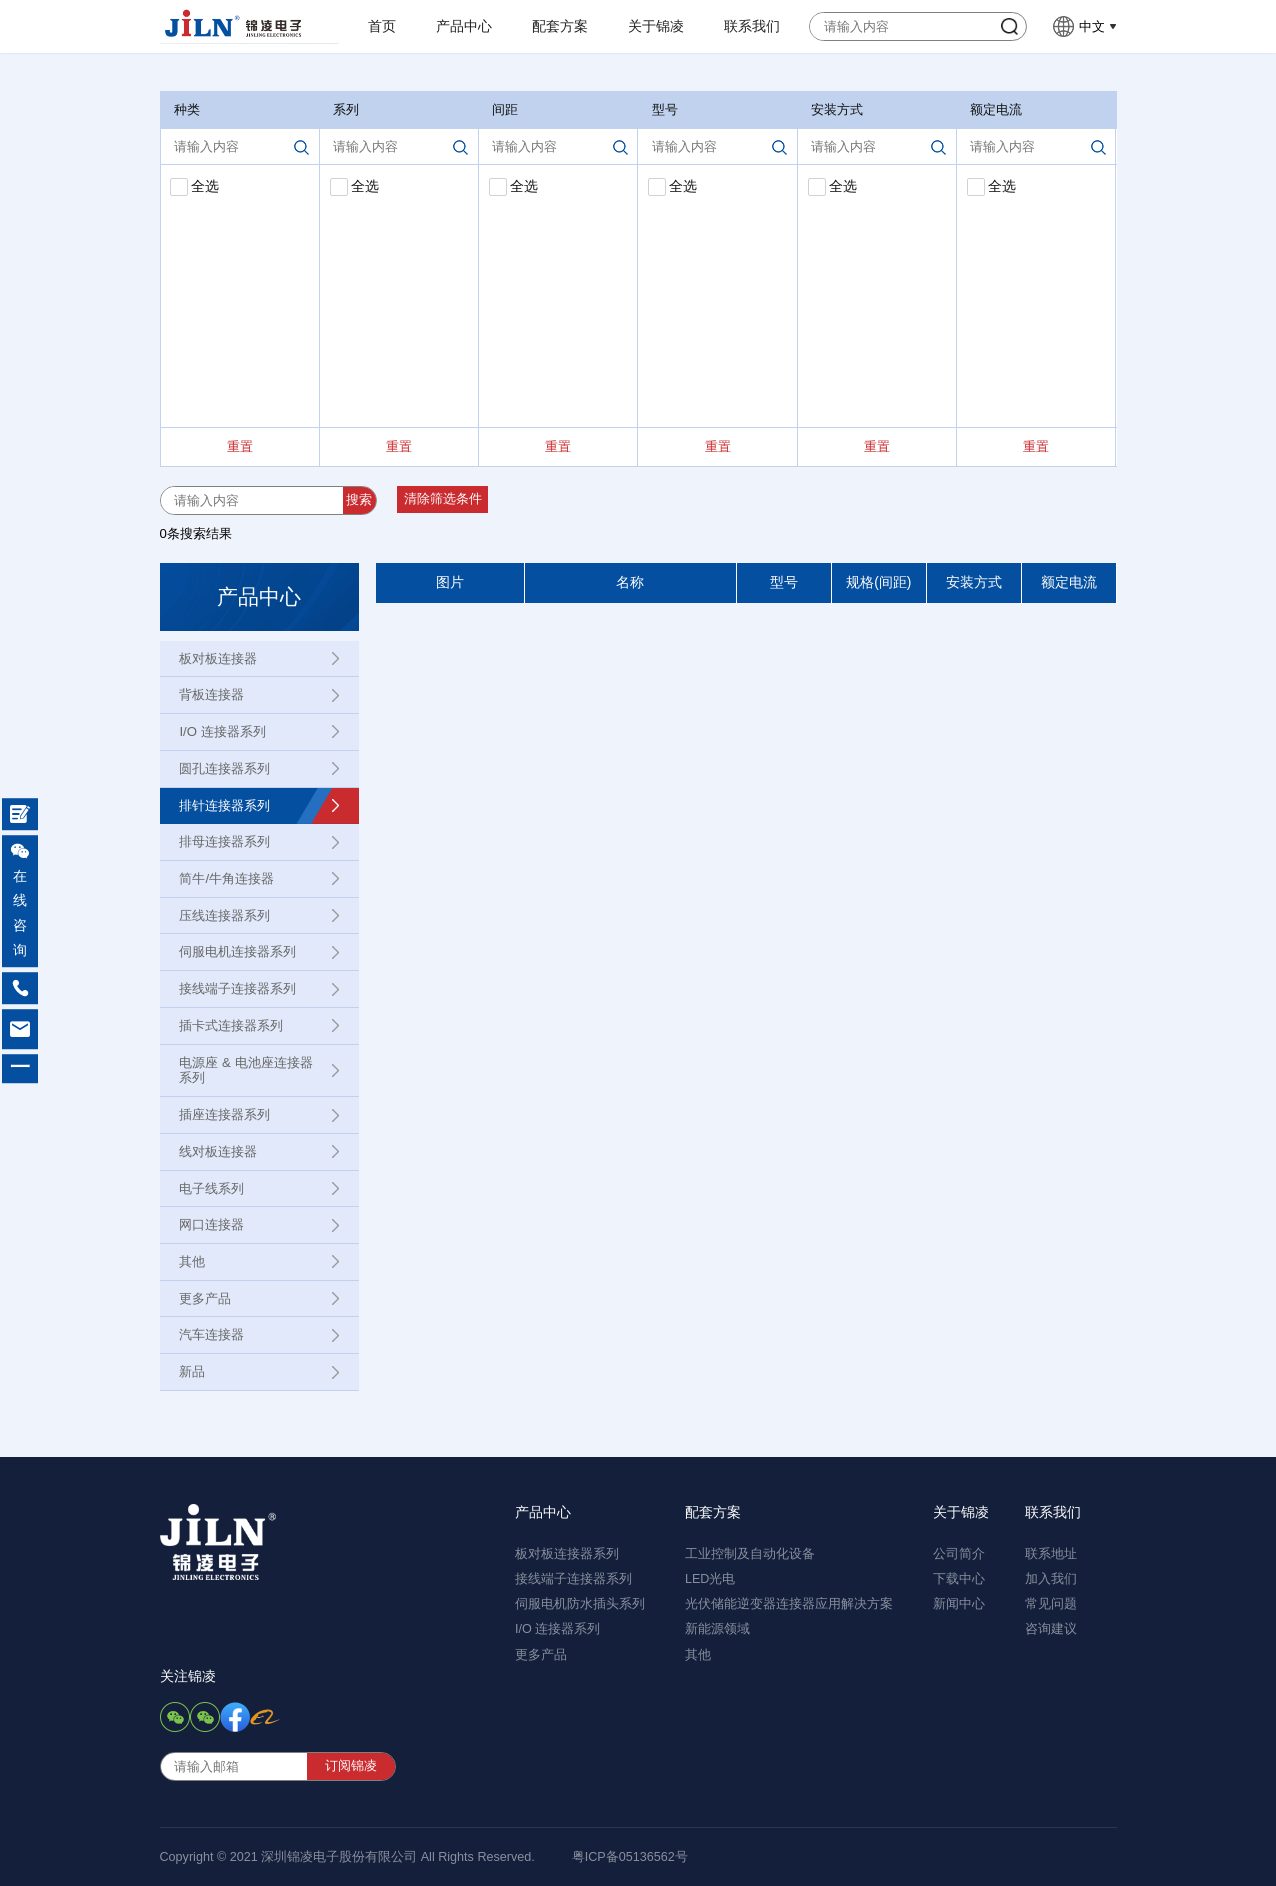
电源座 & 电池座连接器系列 (245, 1070)
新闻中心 (959, 1604)
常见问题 (1051, 1604)
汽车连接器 (211, 1334)
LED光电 (710, 1579)
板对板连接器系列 (567, 1554)
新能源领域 (717, 1629)
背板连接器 (211, 694)
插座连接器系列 (224, 1114)
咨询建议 (1051, 1629)
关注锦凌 (188, 1676)
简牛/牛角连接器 (226, 878)
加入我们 (1051, 1579)
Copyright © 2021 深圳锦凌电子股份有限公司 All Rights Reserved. (347, 1857)
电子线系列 (211, 1188)
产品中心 (464, 26)
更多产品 (205, 1298)
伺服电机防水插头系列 (580, 1604)
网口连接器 (211, 1224)
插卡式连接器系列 (231, 1025)
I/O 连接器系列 (222, 731)
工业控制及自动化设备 (750, 1554)
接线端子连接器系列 (237, 988)
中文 (1092, 26)
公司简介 (959, 1554)
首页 (382, 26)
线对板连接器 (218, 1151)
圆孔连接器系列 (224, 768)
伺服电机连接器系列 (237, 951)
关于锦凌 (656, 26)
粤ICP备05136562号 (630, 1857)
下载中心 (959, 1579)
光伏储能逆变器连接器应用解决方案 (789, 1604)
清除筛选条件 (443, 499)
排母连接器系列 (224, 841)
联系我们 (752, 26)
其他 (192, 1261)
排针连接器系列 (224, 805)
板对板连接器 (218, 658)
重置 (240, 446)
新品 (192, 1371)
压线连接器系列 (224, 915)
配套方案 (560, 26)
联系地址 (1051, 1554)
